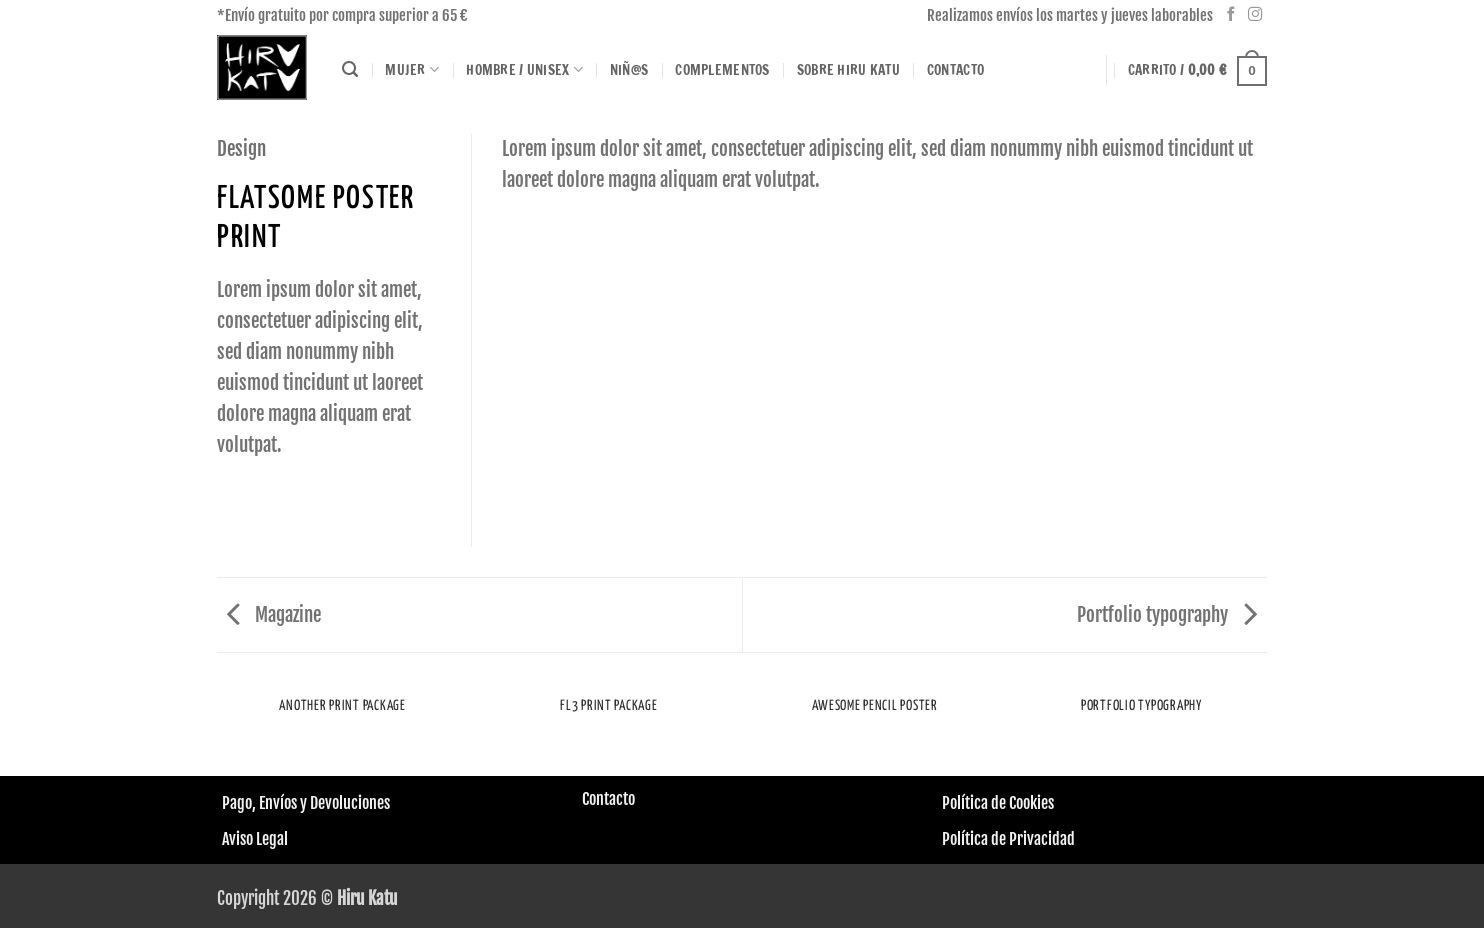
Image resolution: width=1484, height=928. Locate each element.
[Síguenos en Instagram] (1255, 15)
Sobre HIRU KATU (848, 69)
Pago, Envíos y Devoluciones (306, 803)
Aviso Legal (255, 839)
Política (965, 803)
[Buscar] (350, 70)
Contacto (955, 69)
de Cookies (1021, 803)
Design (241, 148)
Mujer (412, 70)
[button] (1197, 70)
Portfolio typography (1167, 614)
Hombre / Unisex (524, 70)
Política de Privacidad (1008, 839)
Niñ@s (629, 69)
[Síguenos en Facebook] (1231, 15)
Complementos (722, 69)
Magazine (274, 614)
